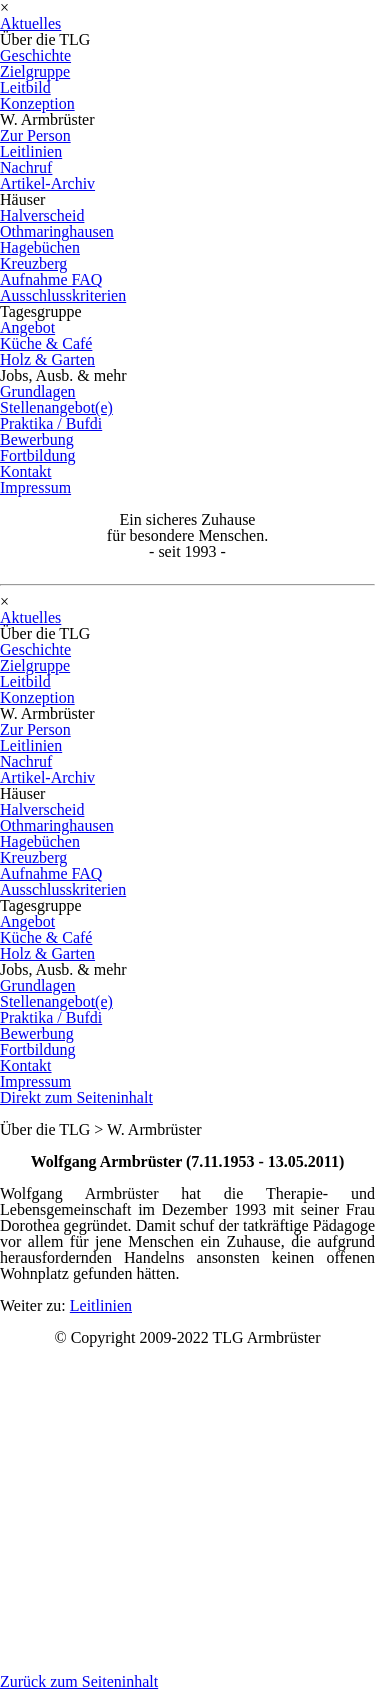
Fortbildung (38, 455)
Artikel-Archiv (47, 183)
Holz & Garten (47, 359)
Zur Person (35, 135)
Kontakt (26, 471)
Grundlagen (38, 391)
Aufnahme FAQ (51, 279)
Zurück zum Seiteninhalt (79, 1681)
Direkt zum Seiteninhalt (76, 1097)
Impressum (35, 487)
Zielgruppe (35, 71)
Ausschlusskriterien (63, 295)
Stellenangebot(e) (56, 407)
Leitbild (25, 87)
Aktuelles (30, 23)
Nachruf (26, 167)
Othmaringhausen (57, 231)
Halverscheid (42, 215)
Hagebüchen (40, 247)
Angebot (27, 327)
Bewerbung (37, 439)
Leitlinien (31, 151)
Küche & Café (46, 343)
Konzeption (37, 103)
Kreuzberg (33, 263)
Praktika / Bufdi (51, 423)
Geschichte (35, 55)
